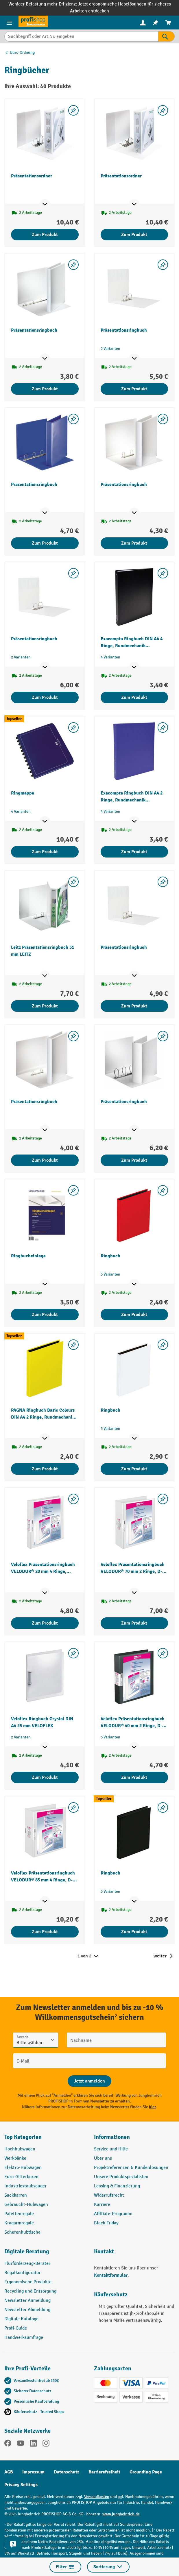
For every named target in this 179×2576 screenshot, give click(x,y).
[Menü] (9, 22)
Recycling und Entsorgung (30, 2291)
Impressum (33, 2472)
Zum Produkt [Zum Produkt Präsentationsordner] (45, 234)
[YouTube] (20, 2444)
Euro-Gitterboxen (21, 2177)
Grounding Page (146, 2472)
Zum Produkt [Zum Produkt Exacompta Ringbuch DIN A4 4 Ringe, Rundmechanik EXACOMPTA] (134, 697)
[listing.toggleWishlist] (73, 110)
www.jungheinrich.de (121, 2514)
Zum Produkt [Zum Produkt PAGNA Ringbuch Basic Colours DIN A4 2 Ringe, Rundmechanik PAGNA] (45, 1469)
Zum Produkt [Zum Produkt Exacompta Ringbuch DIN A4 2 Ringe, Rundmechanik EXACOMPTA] (134, 852)
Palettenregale (19, 2214)
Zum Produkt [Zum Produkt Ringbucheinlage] (45, 1314)
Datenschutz (66, 2472)
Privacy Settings (21, 2485)
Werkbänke (15, 2158)
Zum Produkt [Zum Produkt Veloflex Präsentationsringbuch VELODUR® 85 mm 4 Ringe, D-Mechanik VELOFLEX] (45, 1932)
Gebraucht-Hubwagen (26, 2204)
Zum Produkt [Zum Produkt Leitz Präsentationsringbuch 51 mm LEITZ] (45, 1006)
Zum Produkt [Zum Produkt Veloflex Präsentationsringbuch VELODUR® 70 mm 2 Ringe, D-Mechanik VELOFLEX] (134, 1623)
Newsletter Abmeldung (27, 2310)
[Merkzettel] (155, 23)
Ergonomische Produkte (27, 2282)
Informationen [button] (112, 2137)
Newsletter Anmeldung (27, 2300)
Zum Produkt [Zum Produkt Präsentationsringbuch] (45, 389)
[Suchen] (166, 36)
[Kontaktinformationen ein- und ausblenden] (13, 2544)
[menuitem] (142, 23)
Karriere (102, 2204)
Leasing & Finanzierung (117, 2186)
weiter (160, 1956)
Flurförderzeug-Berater (27, 2263)
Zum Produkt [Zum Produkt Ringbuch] (134, 1314)
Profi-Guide (15, 2328)
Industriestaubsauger (25, 2186)
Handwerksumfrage (23, 2337)
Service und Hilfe (111, 2149)
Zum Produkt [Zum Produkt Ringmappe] (45, 852)
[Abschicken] (89, 2081)
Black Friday (106, 2223)
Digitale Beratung (26, 2251)
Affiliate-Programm (113, 2214)
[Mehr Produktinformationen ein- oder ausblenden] (45, 204)
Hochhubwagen (19, 2149)
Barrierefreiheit (104, 2472)
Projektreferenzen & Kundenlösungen (131, 2167)
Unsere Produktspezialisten (121, 2177)
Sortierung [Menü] (108, 2566)
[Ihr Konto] (142, 22)
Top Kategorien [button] (23, 2137)
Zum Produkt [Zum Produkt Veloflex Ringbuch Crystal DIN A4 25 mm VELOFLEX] (45, 1777)
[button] (44, 2253)
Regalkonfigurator (22, 2273)
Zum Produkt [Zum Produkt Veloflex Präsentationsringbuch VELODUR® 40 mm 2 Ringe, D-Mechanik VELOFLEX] (134, 1777)
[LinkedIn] (33, 2444)
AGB (8, 2472)
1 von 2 (88, 1956)
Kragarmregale (19, 2223)
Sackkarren (15, 2195)
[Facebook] (7, 2444)
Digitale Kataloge (21, 2319)
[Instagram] (46, 2444)
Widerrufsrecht (109, 2195)
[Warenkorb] (168, 23)
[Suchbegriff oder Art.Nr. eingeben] (81, 36)
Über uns (103, 2158)
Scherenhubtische (22, 2232)
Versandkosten (96, 2496)
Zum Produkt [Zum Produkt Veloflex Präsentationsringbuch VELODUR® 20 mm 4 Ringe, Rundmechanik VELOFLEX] (45, 1623)
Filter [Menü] (65, 2566)
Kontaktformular (111, 2275)
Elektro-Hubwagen (23, 2167)
